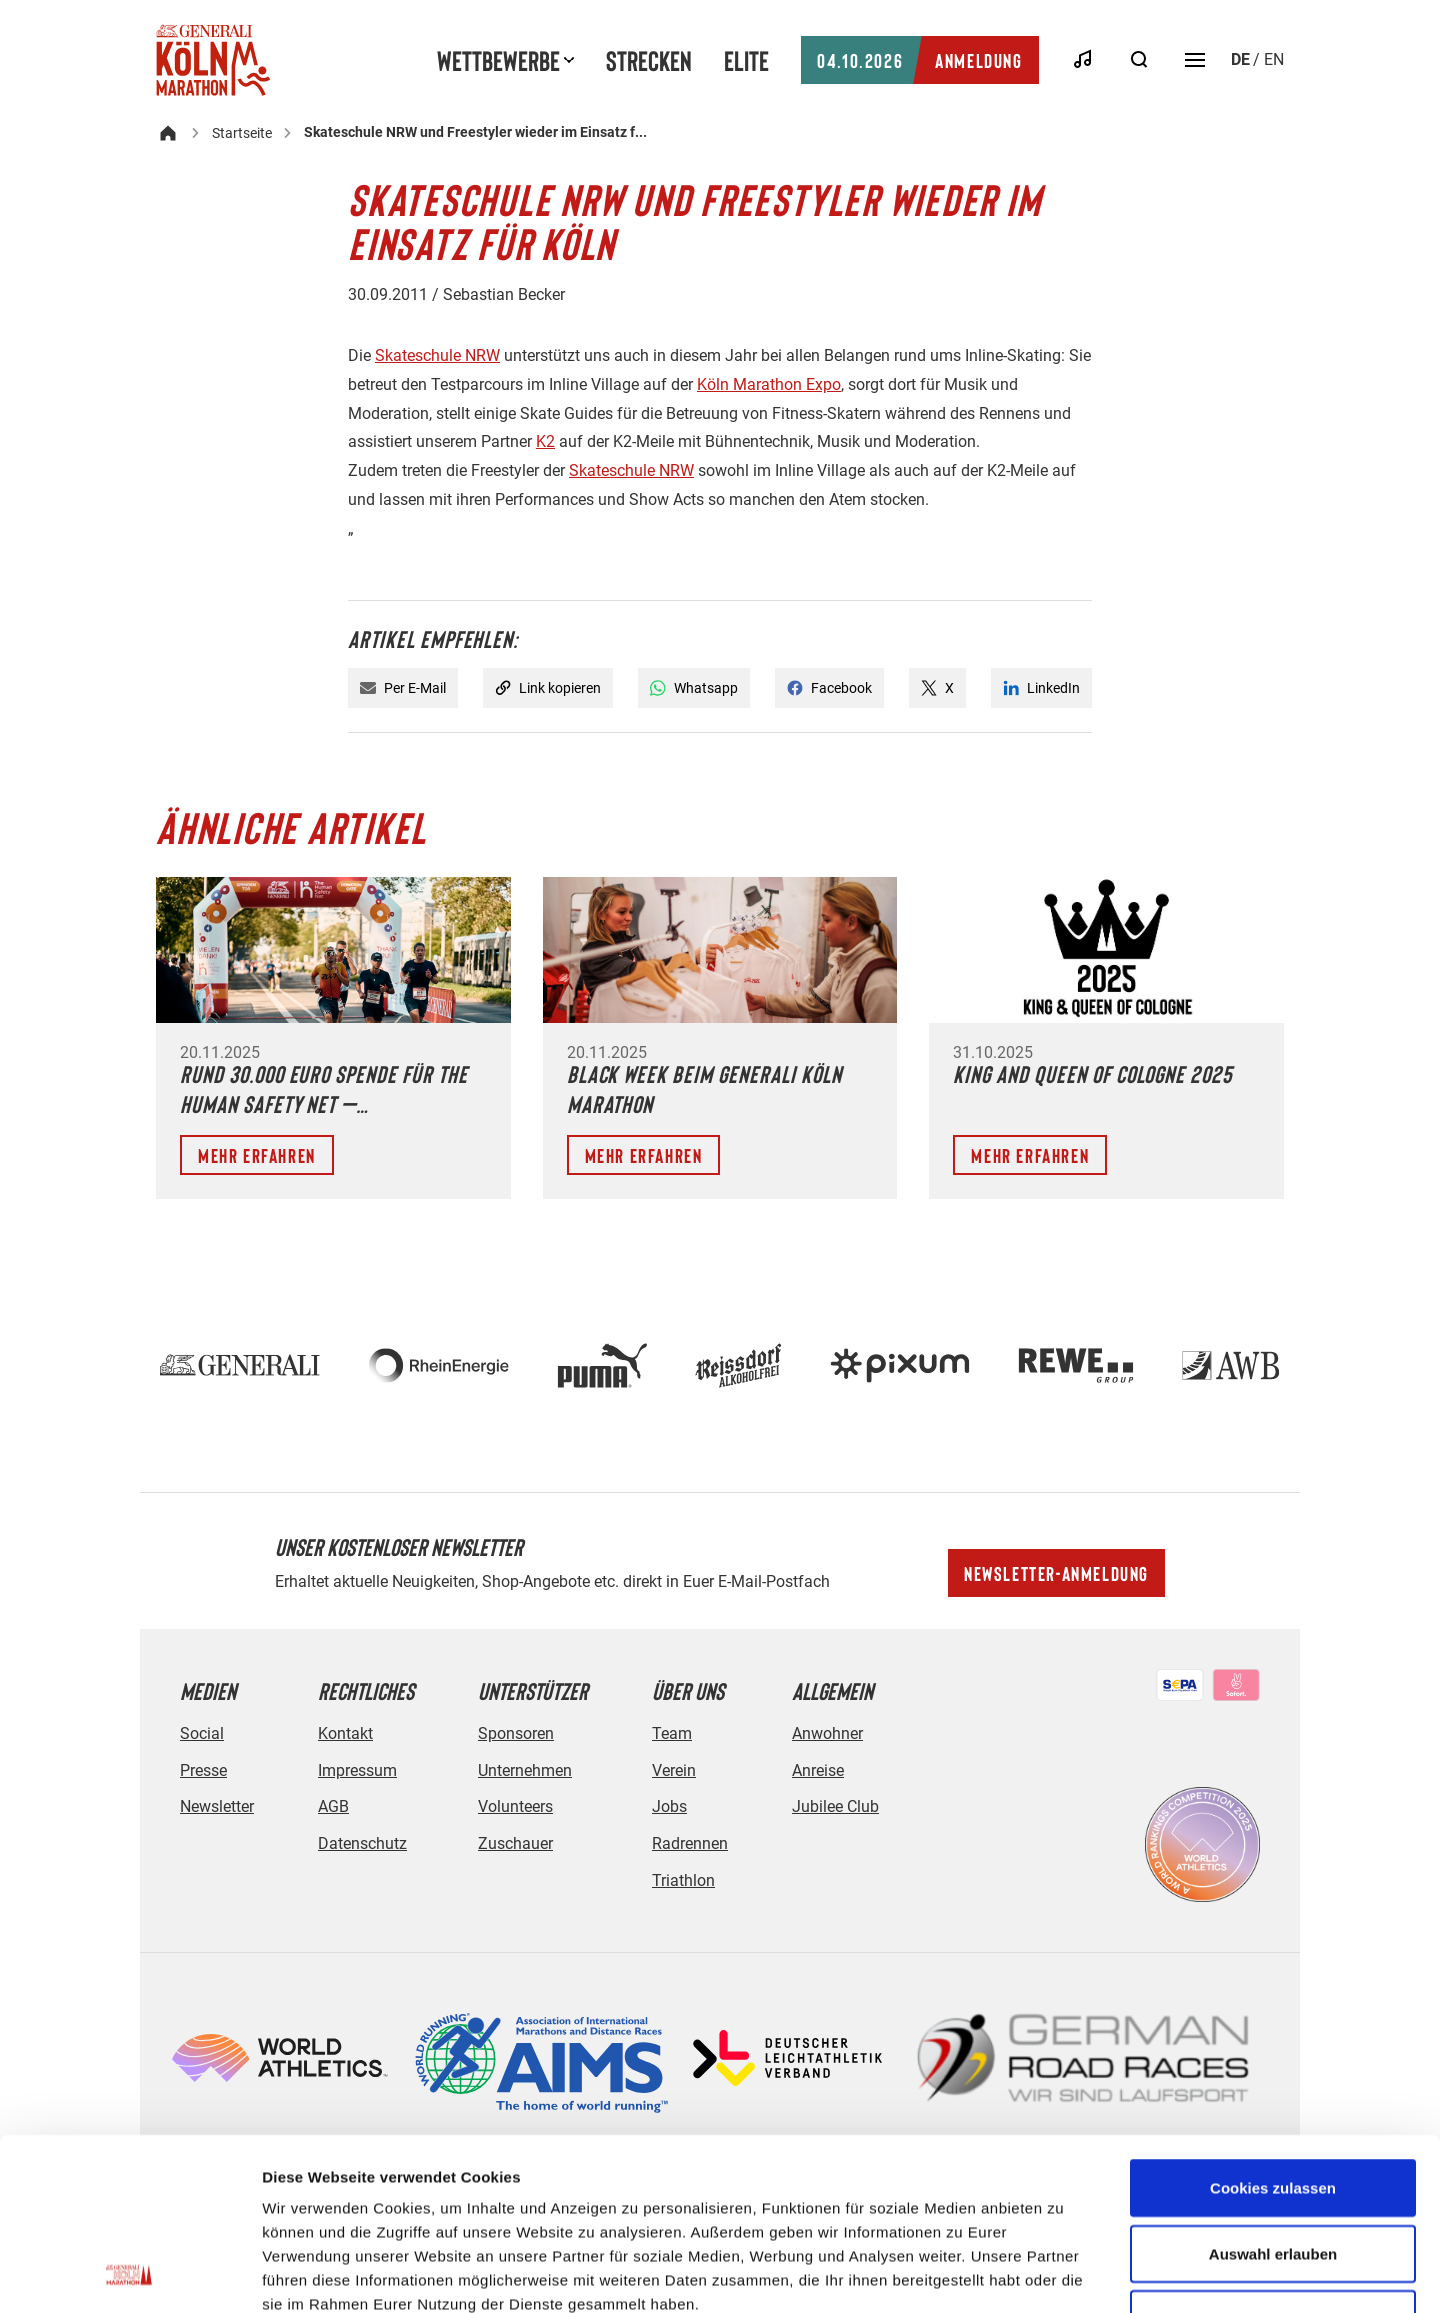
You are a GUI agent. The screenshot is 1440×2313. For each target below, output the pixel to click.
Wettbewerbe (498, 60)
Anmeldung (919, 60)
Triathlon (683, 1880)
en (1274, 59)
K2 (545, 441)
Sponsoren (516, 1733)
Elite (746, 60)
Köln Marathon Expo (769, 384)
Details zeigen (1063, 2273)
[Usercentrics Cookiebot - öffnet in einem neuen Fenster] (129, 2274)
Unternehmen (525, 1770)
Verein (674, 1770)
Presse (203, 1770)
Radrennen (690, 1843)
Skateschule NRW (437, 355)
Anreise (818, 1770)
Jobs (669, 1806)
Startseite (242, 133)
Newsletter (217, 1806)
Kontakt (345, 1733)
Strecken (649, 60)
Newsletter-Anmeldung (1056, 1573)
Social (202, 1733)
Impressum (357, 1770)
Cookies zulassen (1273, 2026)
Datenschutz (362, 1843)
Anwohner (827, 1733)
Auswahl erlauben (1273, 2092)
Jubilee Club (835, 1806)
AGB (333, 1806)
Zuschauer (515, 1843)
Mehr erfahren (257, 1155)
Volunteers (515, 1806)
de (1240, 59)
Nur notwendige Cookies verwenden (1273, 2169)
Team (672, 1733)
